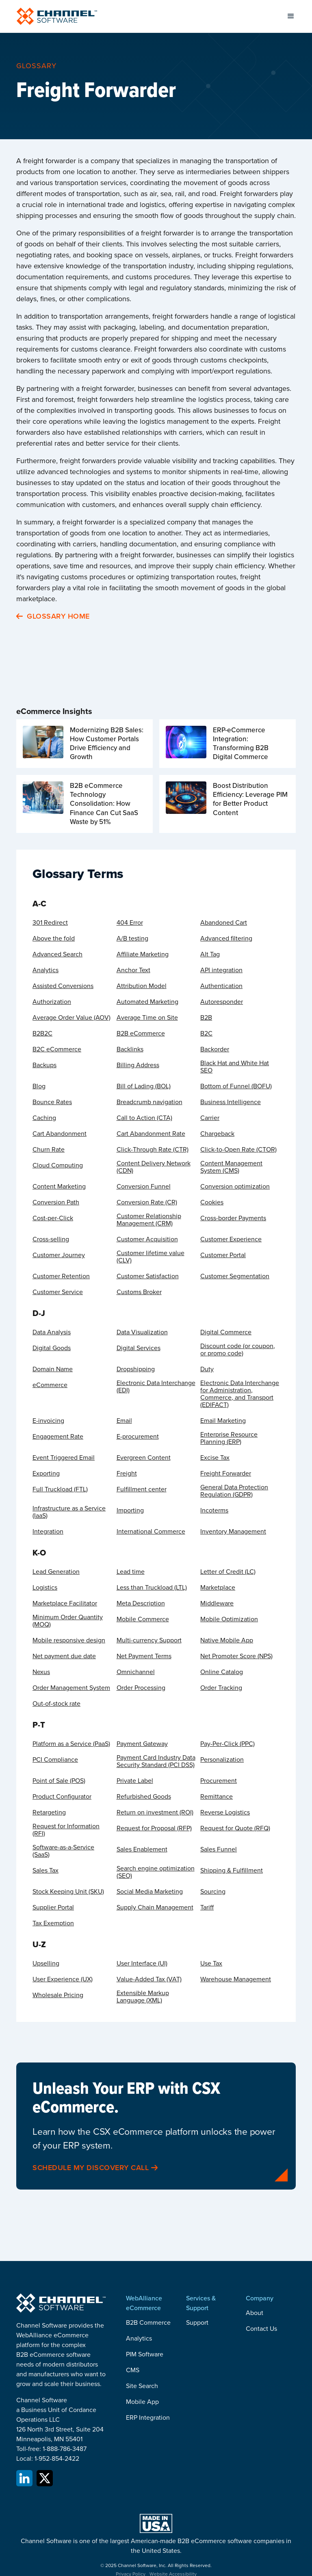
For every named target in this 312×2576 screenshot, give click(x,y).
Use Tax (211, 1963)
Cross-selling (50, 1239)
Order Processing (141, 1687)
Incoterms (214, 1510)
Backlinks (130, 1049)
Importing (130, 1510)
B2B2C (42, 1033)
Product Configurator (61, 1796)
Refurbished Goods (144, 1796)
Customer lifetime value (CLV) (150, 1256)
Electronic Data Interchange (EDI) (156, 1386)
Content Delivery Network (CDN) (154, 1167)
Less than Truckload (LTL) (152, 1587)
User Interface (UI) (142, 1963)
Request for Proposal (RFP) (154, 1828)
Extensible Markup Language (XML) (143, 1996)
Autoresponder (221, 1001)
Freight (127, 1473)
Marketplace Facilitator (64, 1603)
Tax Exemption (53, 1923)
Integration (47, 1531)
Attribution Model (142, 986)
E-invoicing (48, 1420)
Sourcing (212, 1891)
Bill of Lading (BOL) (144, 1086)
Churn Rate (48, 1149)
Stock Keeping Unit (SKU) (68, 1891)
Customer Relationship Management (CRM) (149, 1219)
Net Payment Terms (144, 1656)
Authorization (51, 1001)
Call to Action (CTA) (144, 1118)
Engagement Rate (57, 1436)
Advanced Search (57, 954)
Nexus (41, 1672)
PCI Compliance (55, 1759)
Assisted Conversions (62, 986)
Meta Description (141, 1603)
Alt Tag (210, 954)
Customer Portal (223, 1255)
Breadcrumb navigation (149, 1102)
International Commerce (151, 1531)
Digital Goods (51, 1348)
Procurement (218, 1780)
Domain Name (52, 1369)
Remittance (216, 1796)
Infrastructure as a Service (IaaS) (69, 1512)
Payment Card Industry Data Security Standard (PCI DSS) (156, 1761)
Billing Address (138, 1065)
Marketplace (217, 1587)
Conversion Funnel (144, 1186)
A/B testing (132, 938)
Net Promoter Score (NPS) (236, 1656)
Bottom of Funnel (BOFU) (236, 1086)
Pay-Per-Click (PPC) (227, 1744)
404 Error (130, 922)
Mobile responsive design (68, 1640)
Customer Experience (231, 1239)
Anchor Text (133, 970)
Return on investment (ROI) (155, 1812)
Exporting (46, 1473)
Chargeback (217, 1133)
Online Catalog (221, 1672)
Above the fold (53, 938)
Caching (44, 1118)
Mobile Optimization (229, 1619)
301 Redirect (50, 922)
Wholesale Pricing (57, 1995)
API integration (221, 970)
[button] (291, 16)
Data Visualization (142, 1332)
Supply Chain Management (155, 1907)
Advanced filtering (226, 938)
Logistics (44, 1587)
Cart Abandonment (59, 1133)
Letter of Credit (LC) (228, 1571)
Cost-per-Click (52, 1218)
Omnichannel (136, 1672)
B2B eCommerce (141, 1033)
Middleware (217, 1603)
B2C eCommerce (56, 1049)
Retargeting (49, 1812)
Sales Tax (45, 1870)
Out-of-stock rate (56, 1703)
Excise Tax (215, 1457)
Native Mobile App (226, 1640)
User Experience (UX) (62, 1979)
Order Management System (71, 1687)
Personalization (222, 1759)
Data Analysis (51, 1332)
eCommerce (49, 1385)
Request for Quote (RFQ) (235, 1828)
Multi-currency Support (149, 1640)
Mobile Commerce (143, 1619)
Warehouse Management (235, 1979)
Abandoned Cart (223, 922)
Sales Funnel (218, 1849)
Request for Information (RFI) (66, 1830)
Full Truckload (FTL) (60, 1489)
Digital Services (138, 1348)
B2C (206, 1033)
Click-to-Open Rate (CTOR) (238, 1149)
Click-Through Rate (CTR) (152, 1149)
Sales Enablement (142, 1849)
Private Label (135, 1780)
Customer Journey (58, 1255)
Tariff (207, 1907)
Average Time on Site (147, 1017)
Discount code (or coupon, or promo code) (237, 1349)
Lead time (131, 1571)
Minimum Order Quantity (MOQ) (67, 1621)
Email (124, 1420)
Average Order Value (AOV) (71, 1017)
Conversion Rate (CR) (147, 1202)
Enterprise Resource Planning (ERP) (229, 1438)
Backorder (214, 1049)
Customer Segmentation (234, 1276)
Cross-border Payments (233, 1218)
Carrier (209, 1118)
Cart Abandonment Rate (151, 1133)
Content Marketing (59, 1186)
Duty (207, 1369)
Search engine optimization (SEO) (156, 1872)
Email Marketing (223, 1420)
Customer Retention (61, 1276)
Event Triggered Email (63, 1457)
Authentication (221, 986)
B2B (206, 1017)
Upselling (45, 1963)
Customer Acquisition (147, 1239)
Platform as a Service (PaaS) (71, 1744)
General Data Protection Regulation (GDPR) (234, 1491)
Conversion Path (55, 1202)
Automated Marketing (147, 1001)
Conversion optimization (235, 1186)
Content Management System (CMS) (231, 1167)
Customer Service (57, 1292)
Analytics (45, 970)
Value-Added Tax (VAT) (149, 1979)
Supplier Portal (53, 1907)
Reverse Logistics (225, 1812)
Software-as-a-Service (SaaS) (63, 1851)
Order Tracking (221, 1687)
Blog (39, 1086)
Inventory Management (233, 1531)
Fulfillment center (142, 1489)
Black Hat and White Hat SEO (234, 1066)
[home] (57, 16)
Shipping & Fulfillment (231, 1870)
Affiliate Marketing (143, 954)
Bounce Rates (52, 1102)
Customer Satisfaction (148, 1276)
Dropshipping (136, 1369)
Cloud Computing (57, 1165)
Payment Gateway (142, 1744)
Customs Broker (139, 1292)
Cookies (211, 1202)
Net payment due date (64, 1656)
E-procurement (138, 1436)
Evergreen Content (144, 1457)
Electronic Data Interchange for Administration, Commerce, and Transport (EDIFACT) (239, 1394)
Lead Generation (56, 1571)
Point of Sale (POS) (58, 1780)
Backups (44, 1065)
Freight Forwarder (225, 1473)
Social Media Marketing (150, 1891)
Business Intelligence (230, 1102)
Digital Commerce (225, 1332)
